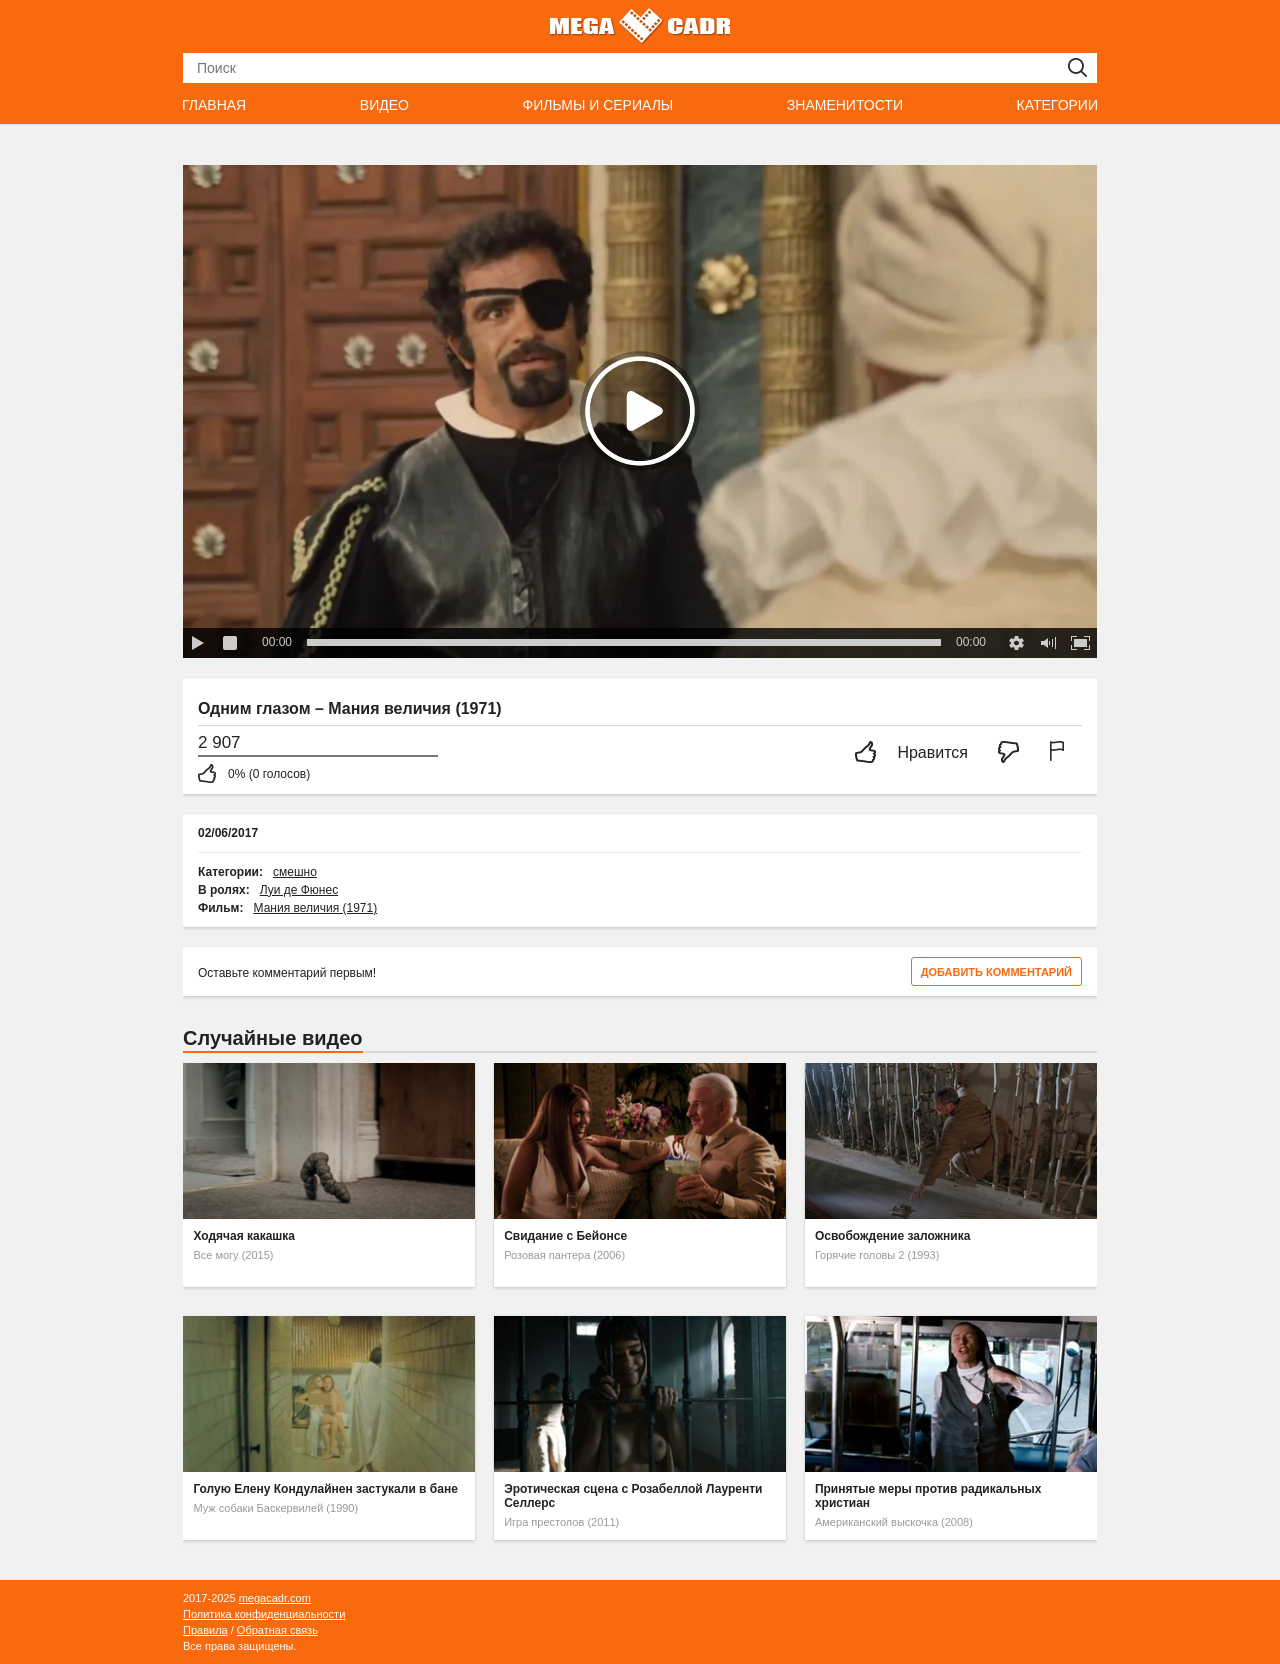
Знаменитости (845, 105)
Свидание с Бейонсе (565, 1236)
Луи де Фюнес (299, 890)
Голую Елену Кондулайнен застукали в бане (325, 1489)
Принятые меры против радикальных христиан (928, 1496)
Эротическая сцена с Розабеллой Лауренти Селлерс (633, 1496)
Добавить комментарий (996, 972)
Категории (1057, 105)
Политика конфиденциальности (264, 1614)
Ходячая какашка (244, 1236)
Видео (384, 105)
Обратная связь (277, 1630)
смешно (295, 872)
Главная (214, 105)
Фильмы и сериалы (597, 105)
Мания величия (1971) (316, 908)
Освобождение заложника (893, 1236)
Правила (205, 1630)
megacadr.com (275, 1598)
